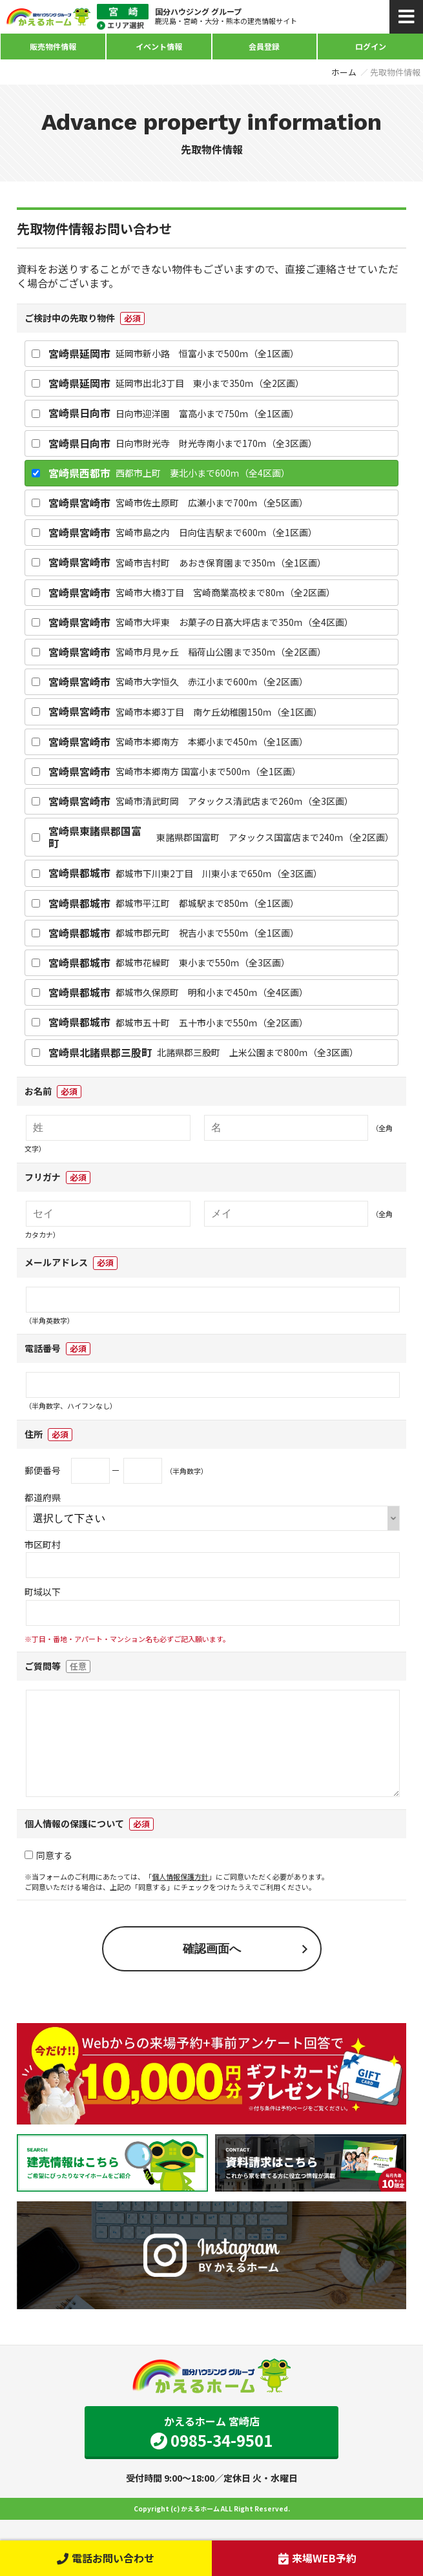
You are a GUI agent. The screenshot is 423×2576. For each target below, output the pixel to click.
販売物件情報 (53, 46)
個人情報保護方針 (180, 1897)
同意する (48, 1875)
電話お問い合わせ (105, 2558)
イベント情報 (159, 46)
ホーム (343, 72)
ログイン (370, 46)
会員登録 (264, 46)
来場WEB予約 (317, 2558)
